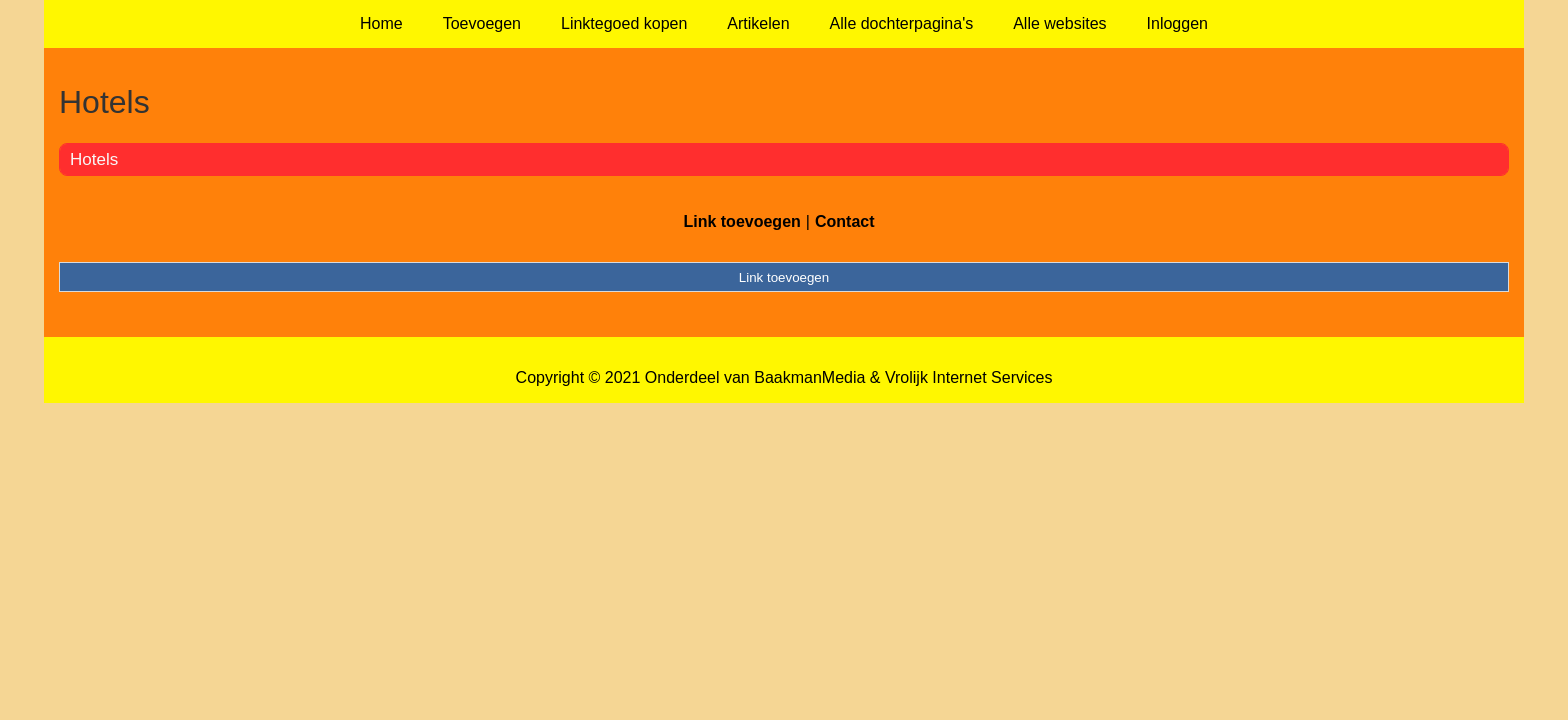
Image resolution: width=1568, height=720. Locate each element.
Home (381, 23)
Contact (845, 221)
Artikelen (758, 23)
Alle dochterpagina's (902, 23)
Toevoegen (482, 23)
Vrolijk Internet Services (968, 377)
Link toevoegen (741, 221)
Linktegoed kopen (624, 23)
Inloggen (1177, 23)
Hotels (94, 159)
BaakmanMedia (809, 377)
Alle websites (1059, 23)
